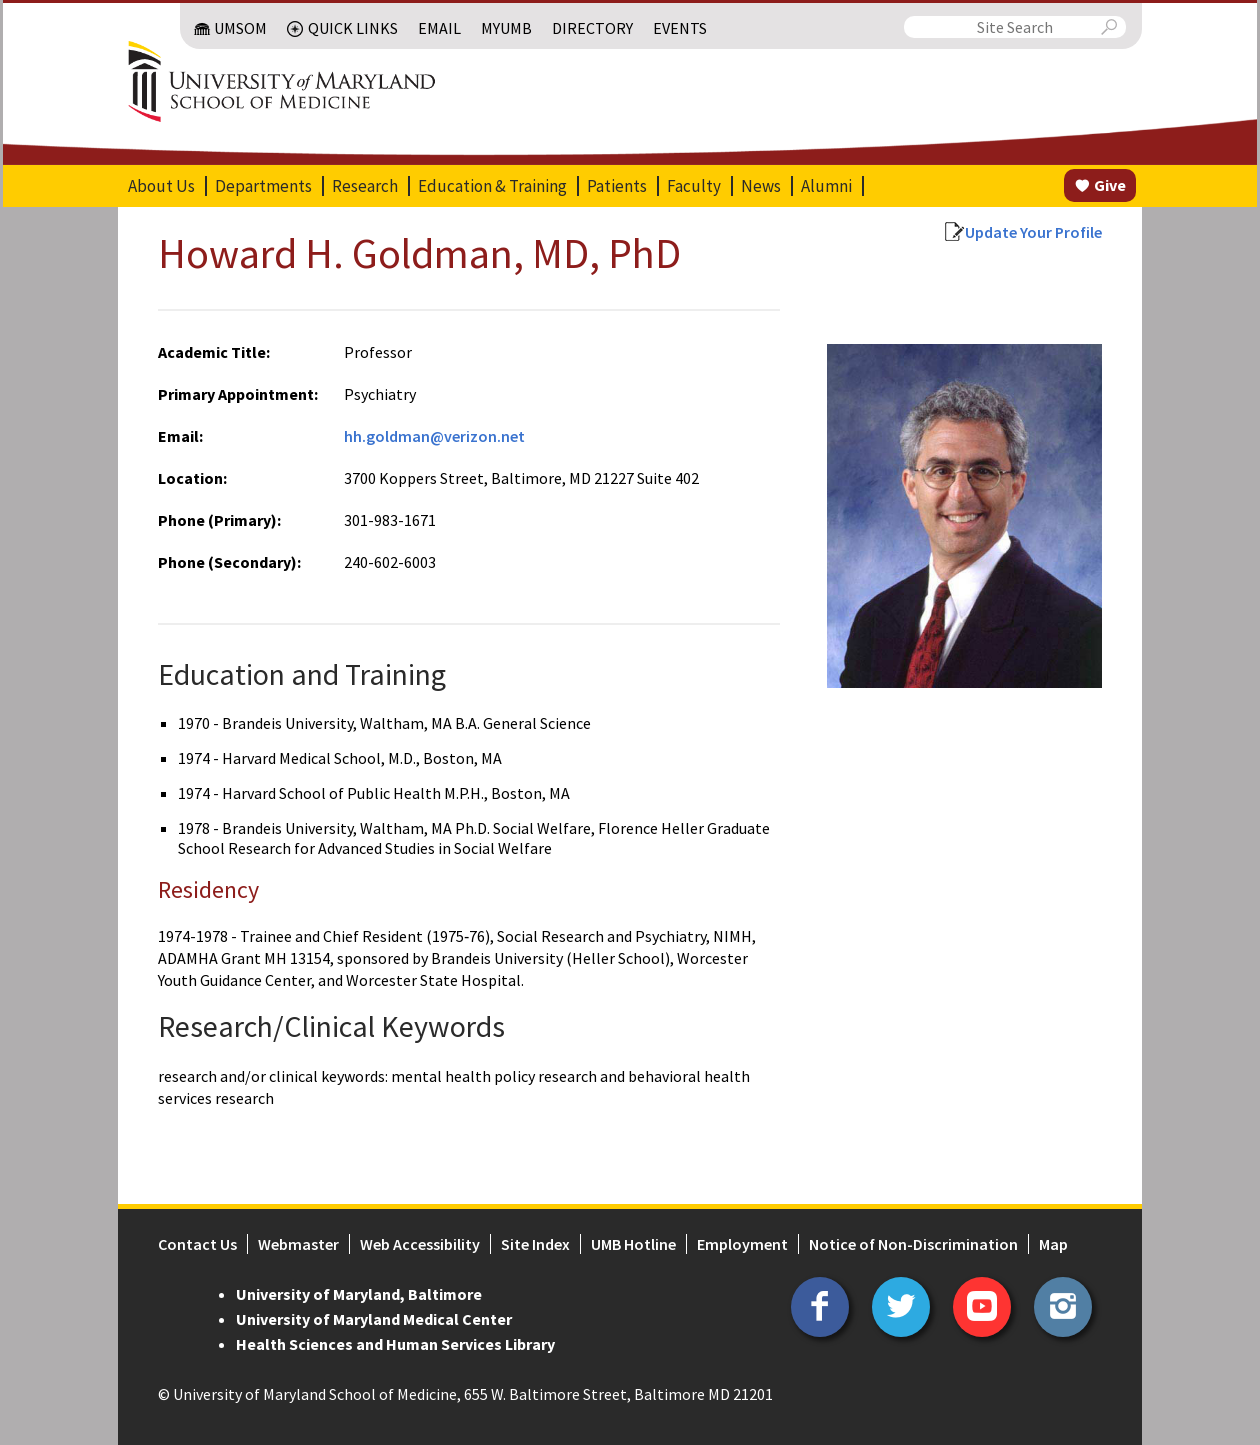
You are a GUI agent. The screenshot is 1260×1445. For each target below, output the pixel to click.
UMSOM (240, 28)
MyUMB (506, 28)
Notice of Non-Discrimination (913, 1244)
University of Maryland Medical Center (374, 1319)
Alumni (826, 186)
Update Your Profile (1033, 232)
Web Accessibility (420, 1244)
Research (365, 186)
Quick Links (353, 28)
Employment (742, 1244)
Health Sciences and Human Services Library (395, 1344)
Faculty (694, 186)
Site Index (535, 1244)
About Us (161, 186)
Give (1110, 185)
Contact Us (197, 1244)
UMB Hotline (633, 1244)
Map (1053, 1244)
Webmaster (298, 1244)
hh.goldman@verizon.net (434, 436)
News (761, 186)
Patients (617, 186)
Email (439, 28)
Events (680, 28)
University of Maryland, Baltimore (359, 1294)
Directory (592, 28)
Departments (263, 186)
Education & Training (492, 186)
